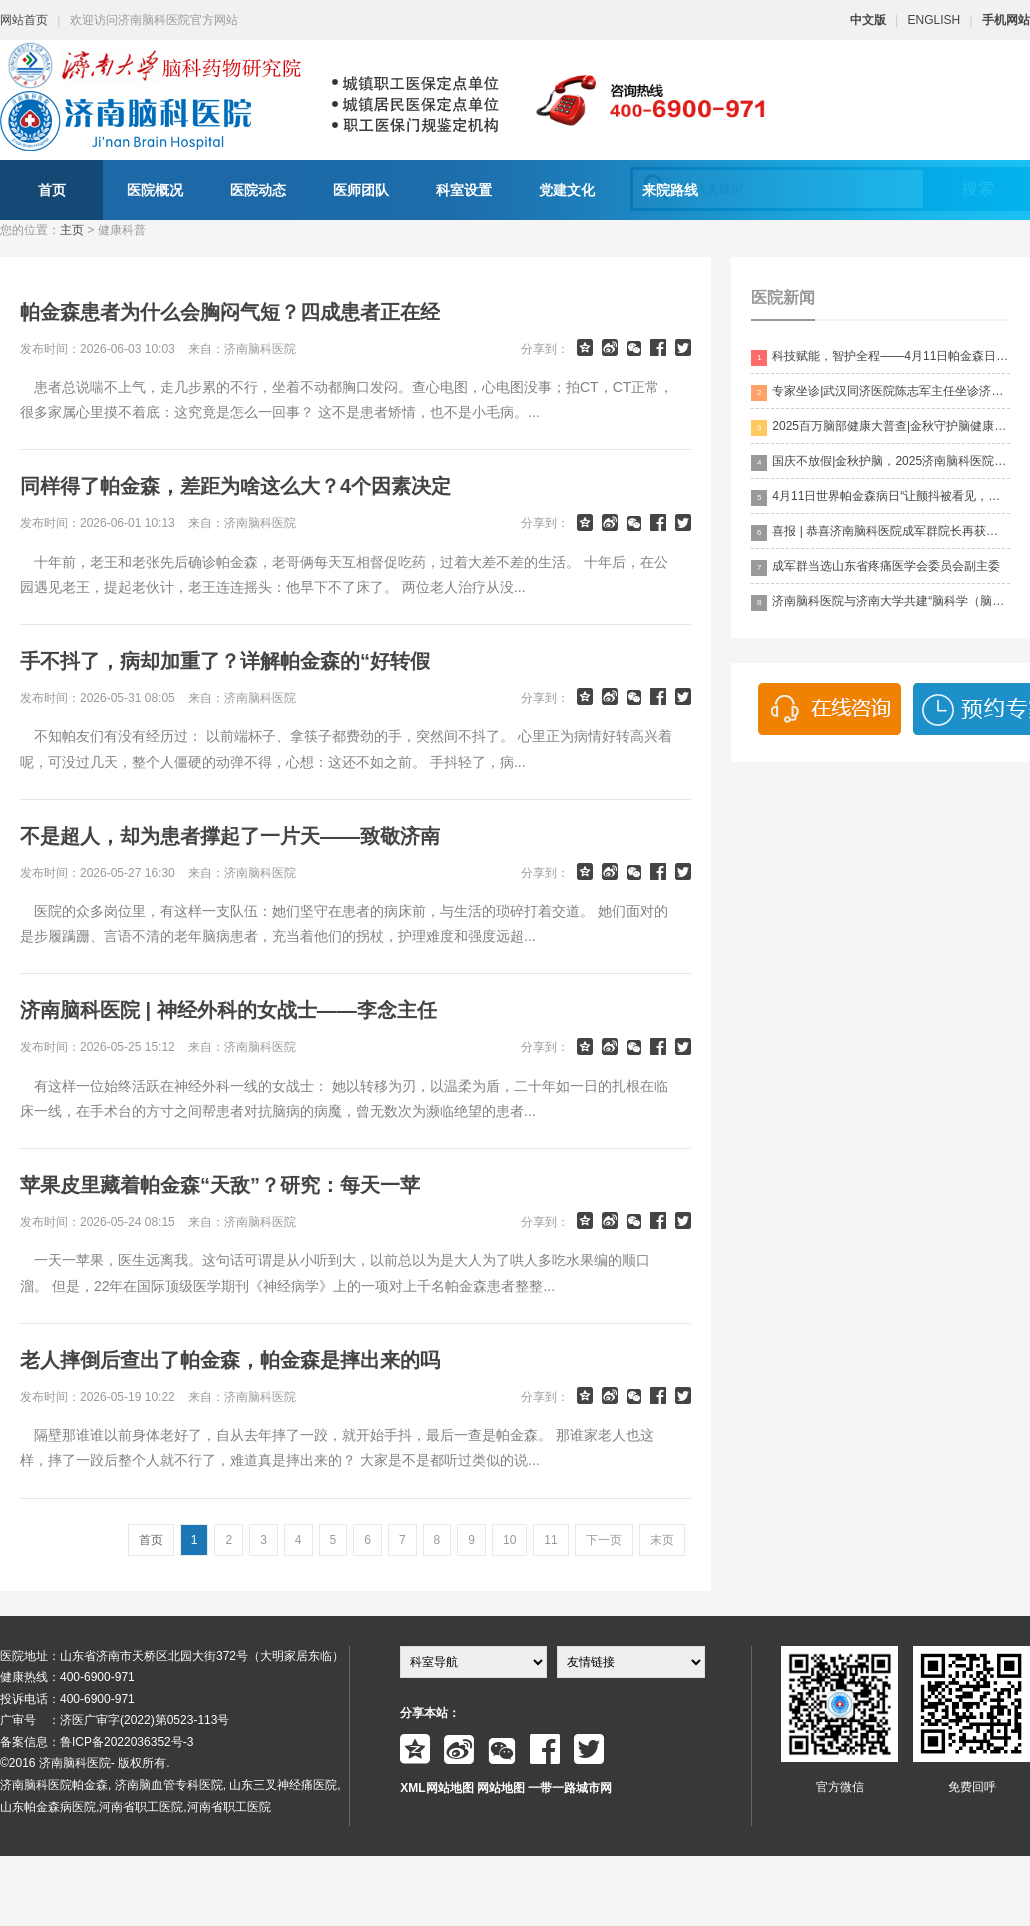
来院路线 (670, 190)
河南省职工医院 (141, 1807)
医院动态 (258, 190)
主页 (72, 230)
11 (550, 1540)
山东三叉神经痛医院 (283, 1785)
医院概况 (155, 190)
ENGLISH (934, 20)
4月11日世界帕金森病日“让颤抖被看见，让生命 (880, 497)
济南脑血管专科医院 (169, 1785)
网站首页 (24, 20)
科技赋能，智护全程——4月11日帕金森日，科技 (880, 357)
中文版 (868, 20)
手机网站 (1006, 20)
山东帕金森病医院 (48, 1807)
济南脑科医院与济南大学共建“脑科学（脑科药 (880, 602)
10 (509, 1540)
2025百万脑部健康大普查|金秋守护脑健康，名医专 (880, 427)
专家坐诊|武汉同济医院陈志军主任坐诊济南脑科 (880, 392)
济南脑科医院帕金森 (54, 1785)
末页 (662, 1540)
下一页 (604, 1540)
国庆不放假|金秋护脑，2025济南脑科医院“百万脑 (880, 462)
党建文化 (567, 190)
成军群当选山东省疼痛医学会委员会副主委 (875, 567)
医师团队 (361, 190)
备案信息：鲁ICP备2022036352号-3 (96, 1742)
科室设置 (464, 190)
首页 (52, 190)
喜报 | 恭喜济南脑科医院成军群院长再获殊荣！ (880, 532)
